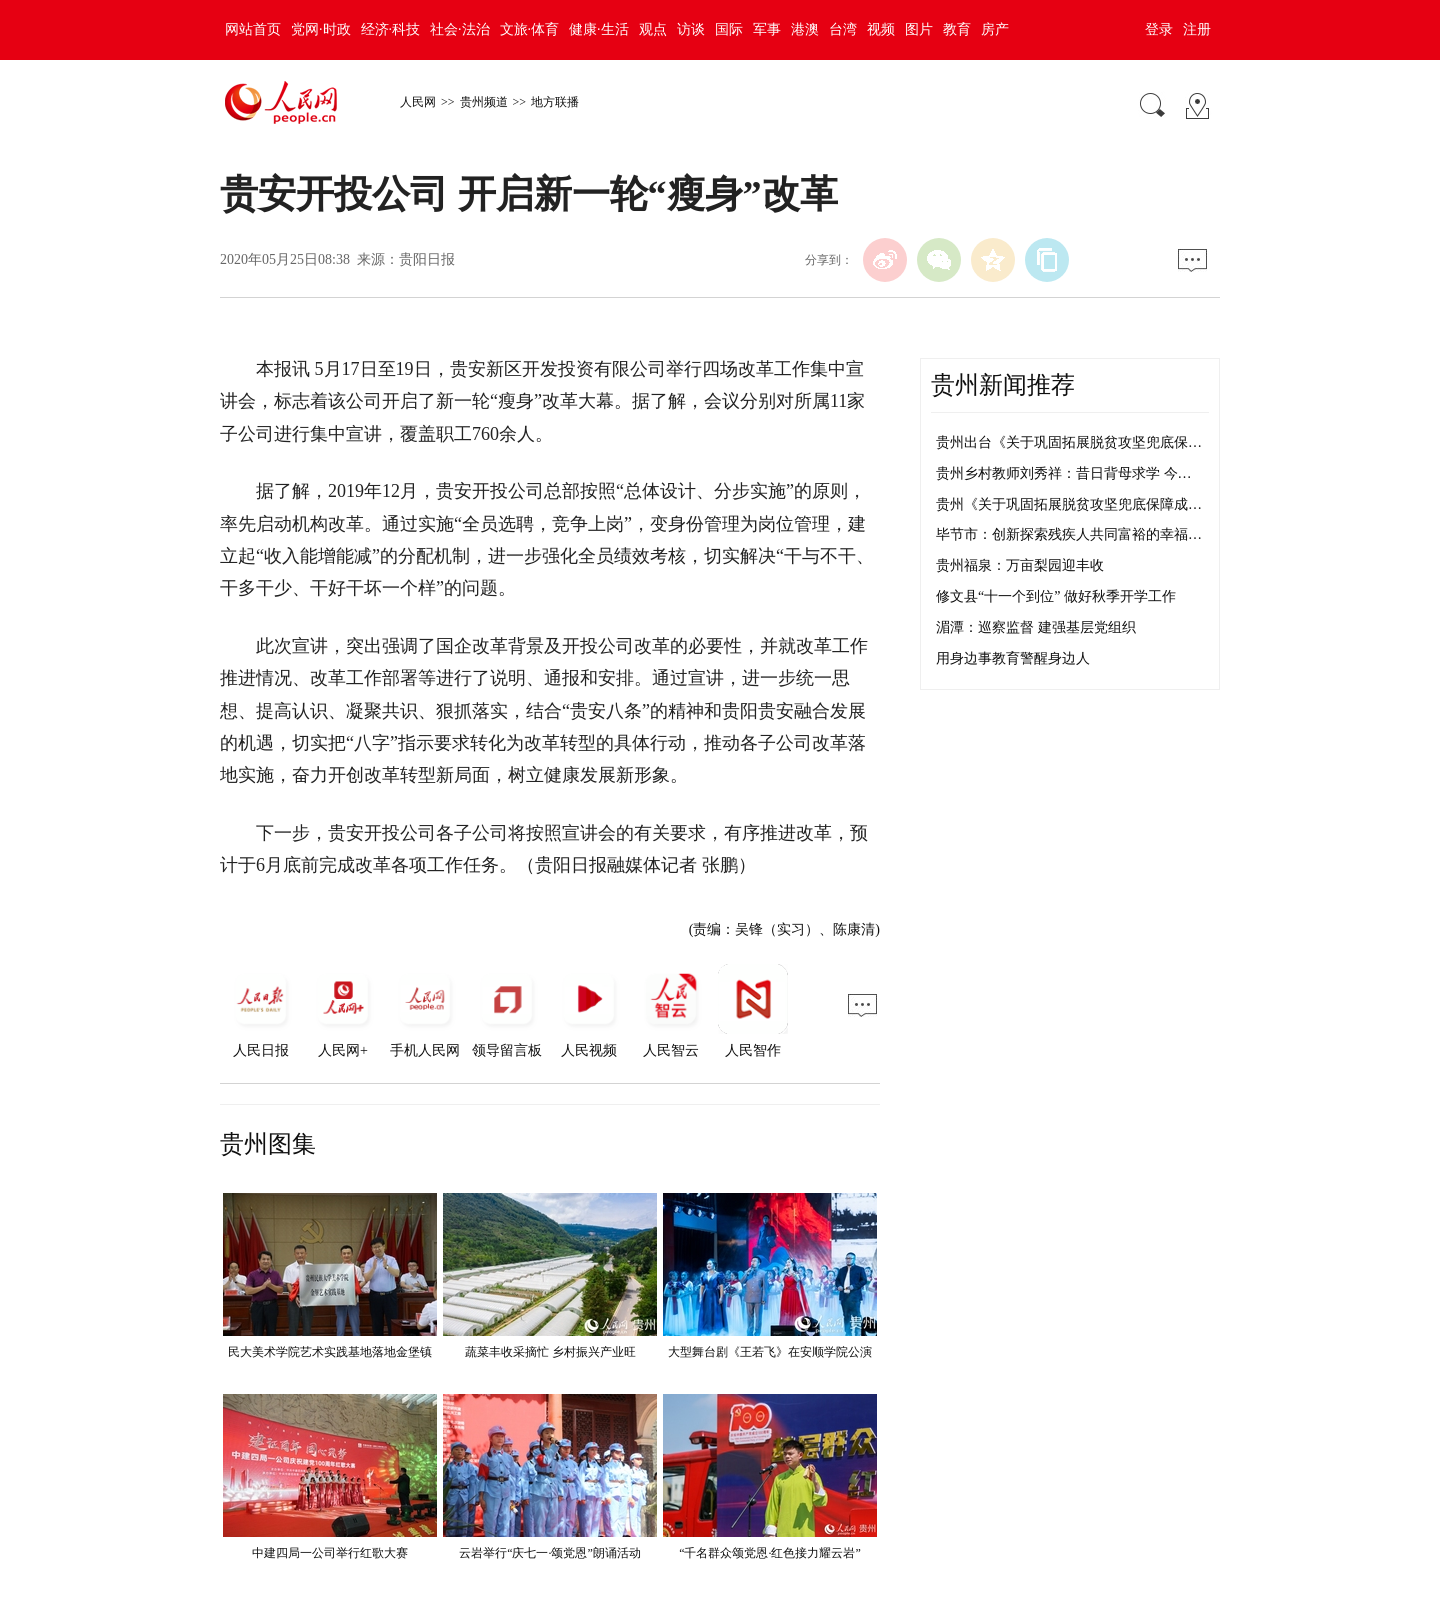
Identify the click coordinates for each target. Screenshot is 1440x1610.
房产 (995, 29)
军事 (767, 29)
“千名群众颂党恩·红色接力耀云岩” (770, 1553)
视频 (881, 29)
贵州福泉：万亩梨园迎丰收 (1020, 565)
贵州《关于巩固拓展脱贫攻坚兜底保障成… (1069, 504)
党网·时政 (321, 29)
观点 (653, 29)
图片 (919, 29)
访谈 (691, 29)
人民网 (418, 102)
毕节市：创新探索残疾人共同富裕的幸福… (1069, 534)
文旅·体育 (530, 29)
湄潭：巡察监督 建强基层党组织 (1036, 627)
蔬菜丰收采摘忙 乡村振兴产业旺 (550, 1352)
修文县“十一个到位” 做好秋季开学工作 (1056, 596)
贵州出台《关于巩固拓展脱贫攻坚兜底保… (1069, 442)
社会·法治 (460, 29)
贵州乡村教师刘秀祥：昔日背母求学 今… (1064, 473)
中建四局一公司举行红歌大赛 (330, 1553)
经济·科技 (391, 29)
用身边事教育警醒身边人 (1013, 658)
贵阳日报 (427, 259)
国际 (729, 29)
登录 (1159, 29)
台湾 (843, 29)
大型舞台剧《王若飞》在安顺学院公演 (770, 1352)
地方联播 (555, 102)
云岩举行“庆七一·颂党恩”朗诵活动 (550, 1553)
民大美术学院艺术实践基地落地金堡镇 (330, 1352)
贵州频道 (484, 102)
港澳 (805, 29)
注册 (1197, 29)
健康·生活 (599, 29)
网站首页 (253, 29)
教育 (957, 29)
